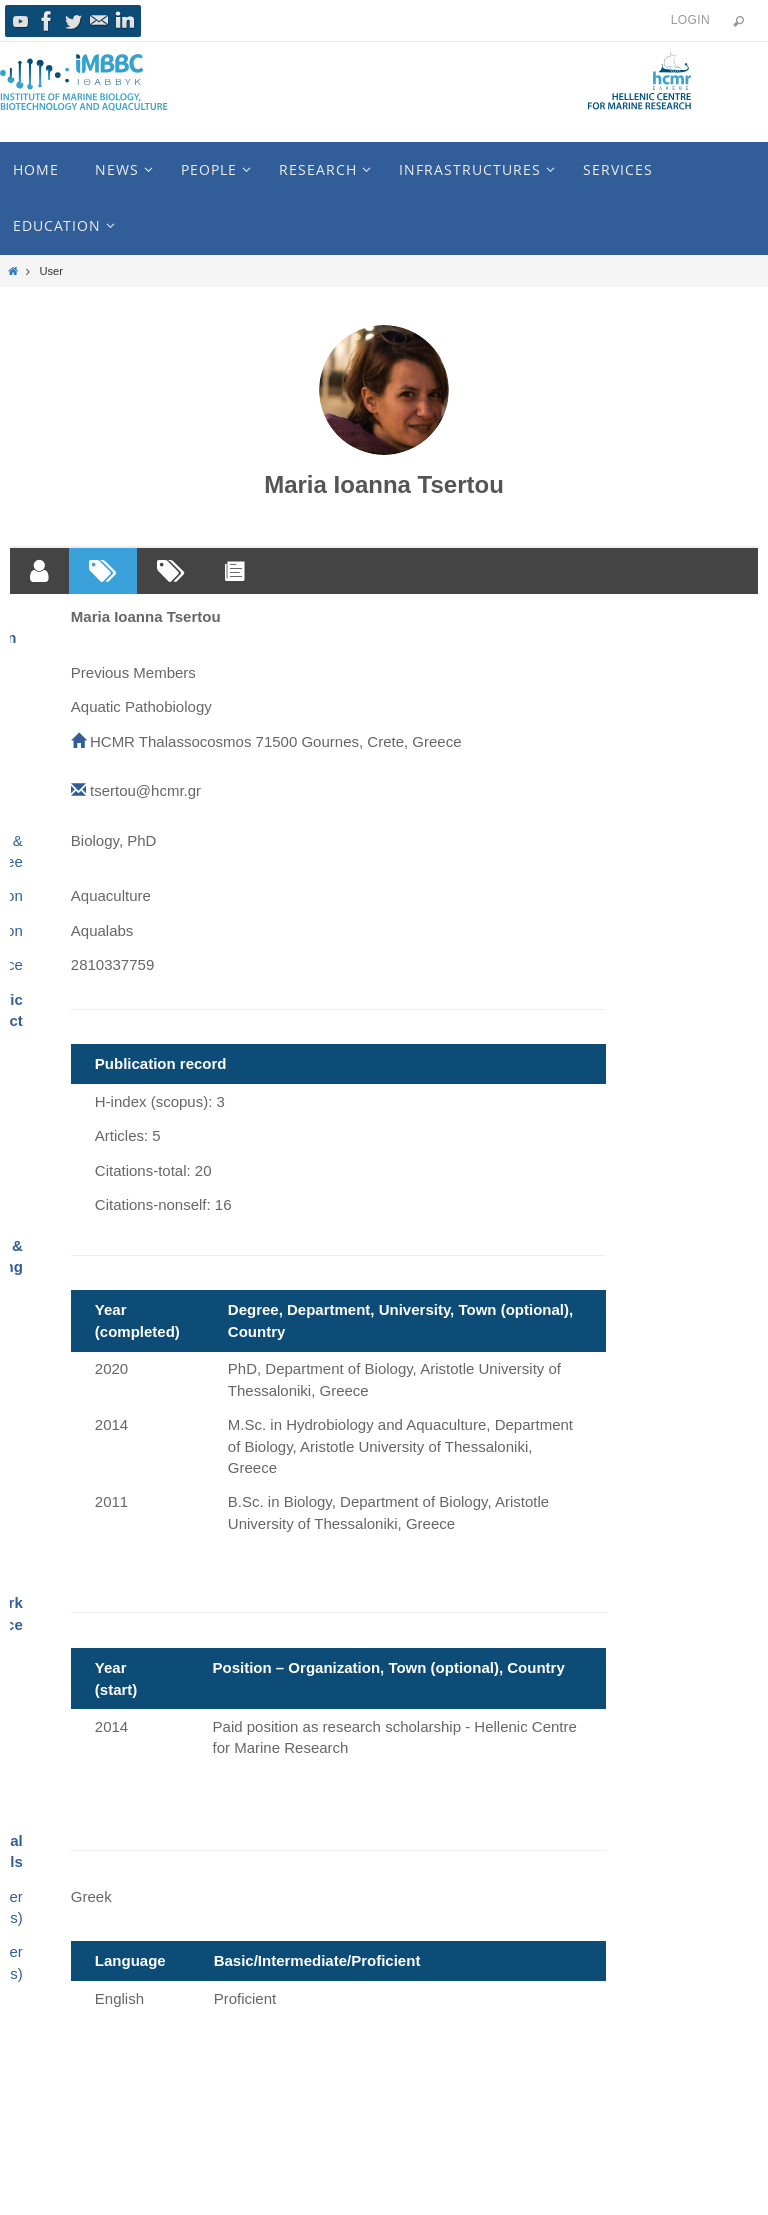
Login (690, 20)
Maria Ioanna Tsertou (384, 484)
